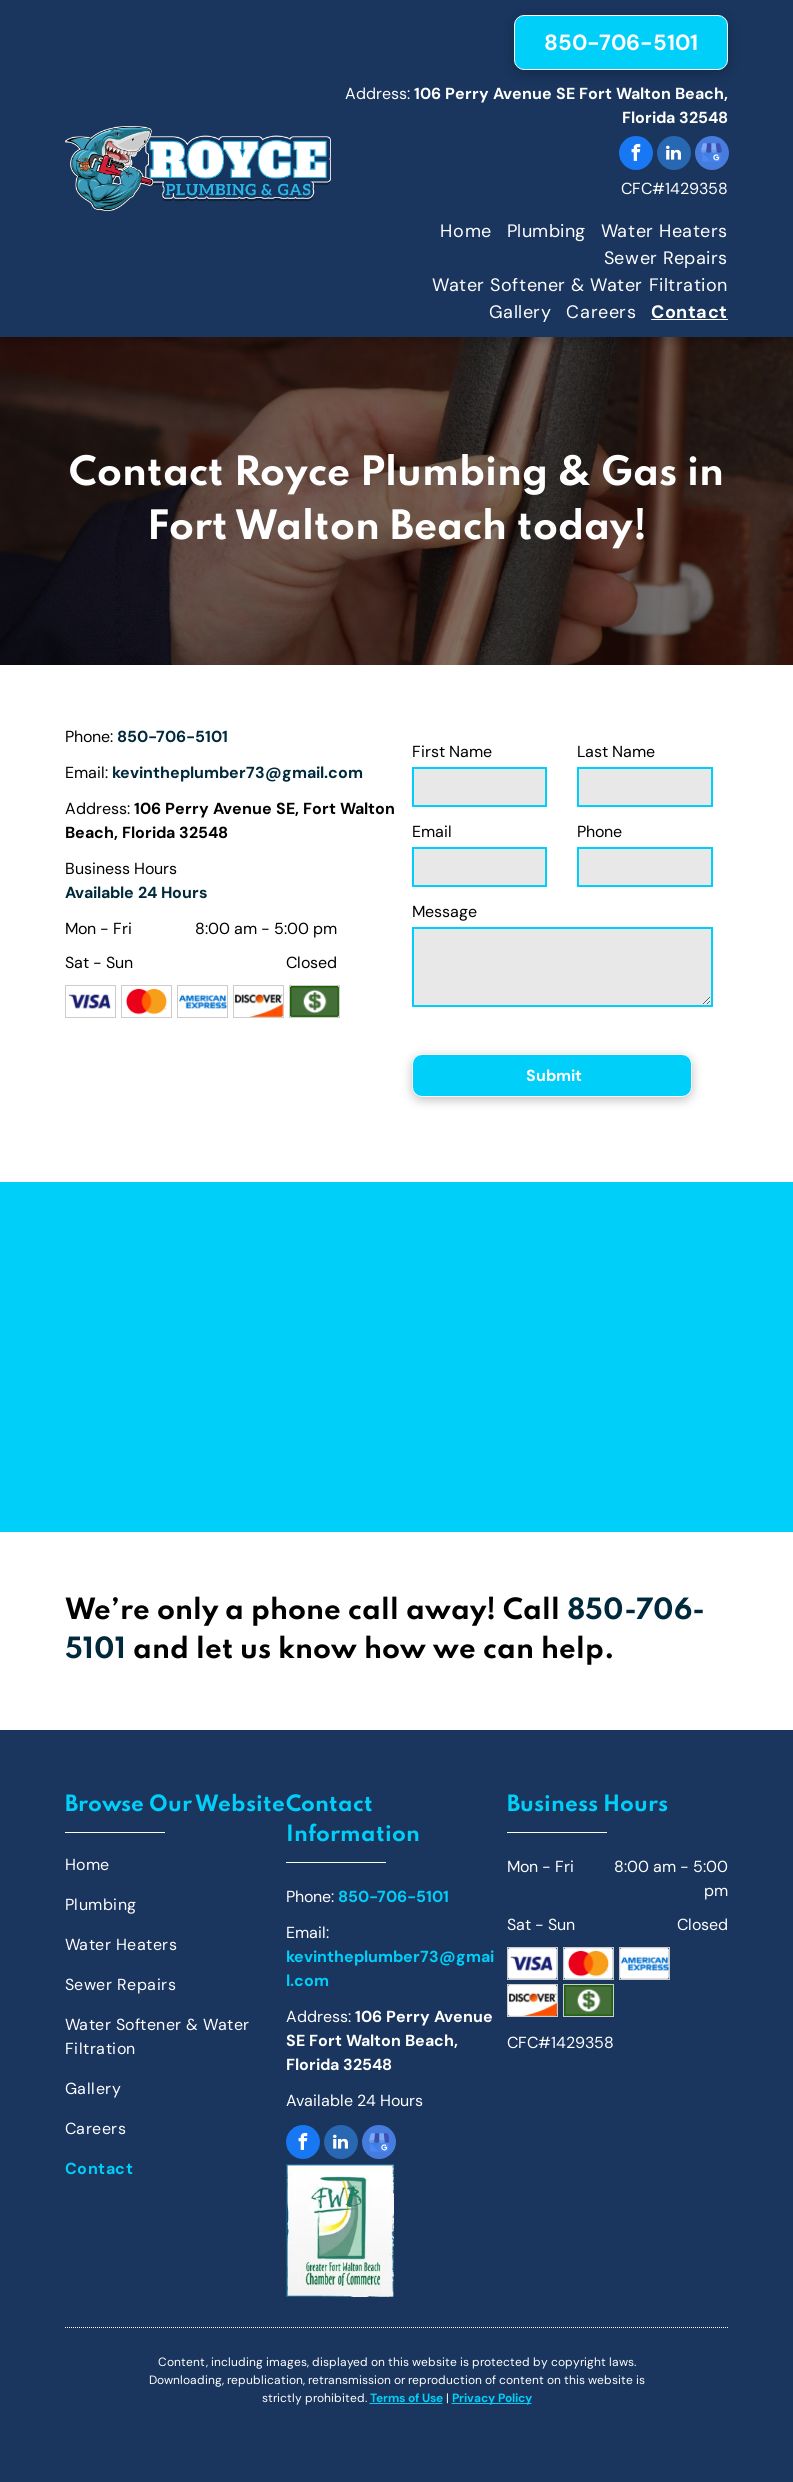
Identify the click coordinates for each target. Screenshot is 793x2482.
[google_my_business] (712, 155)
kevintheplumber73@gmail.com (237, 772)
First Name (452, 751)
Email (432, 831)
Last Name (616, 751)
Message (444, 911)
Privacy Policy (492, 2398)
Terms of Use (406, 2398)
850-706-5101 (172, 736)
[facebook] (636, 155)
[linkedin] (674, 155)
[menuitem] (458, 231)
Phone (599, 831)
